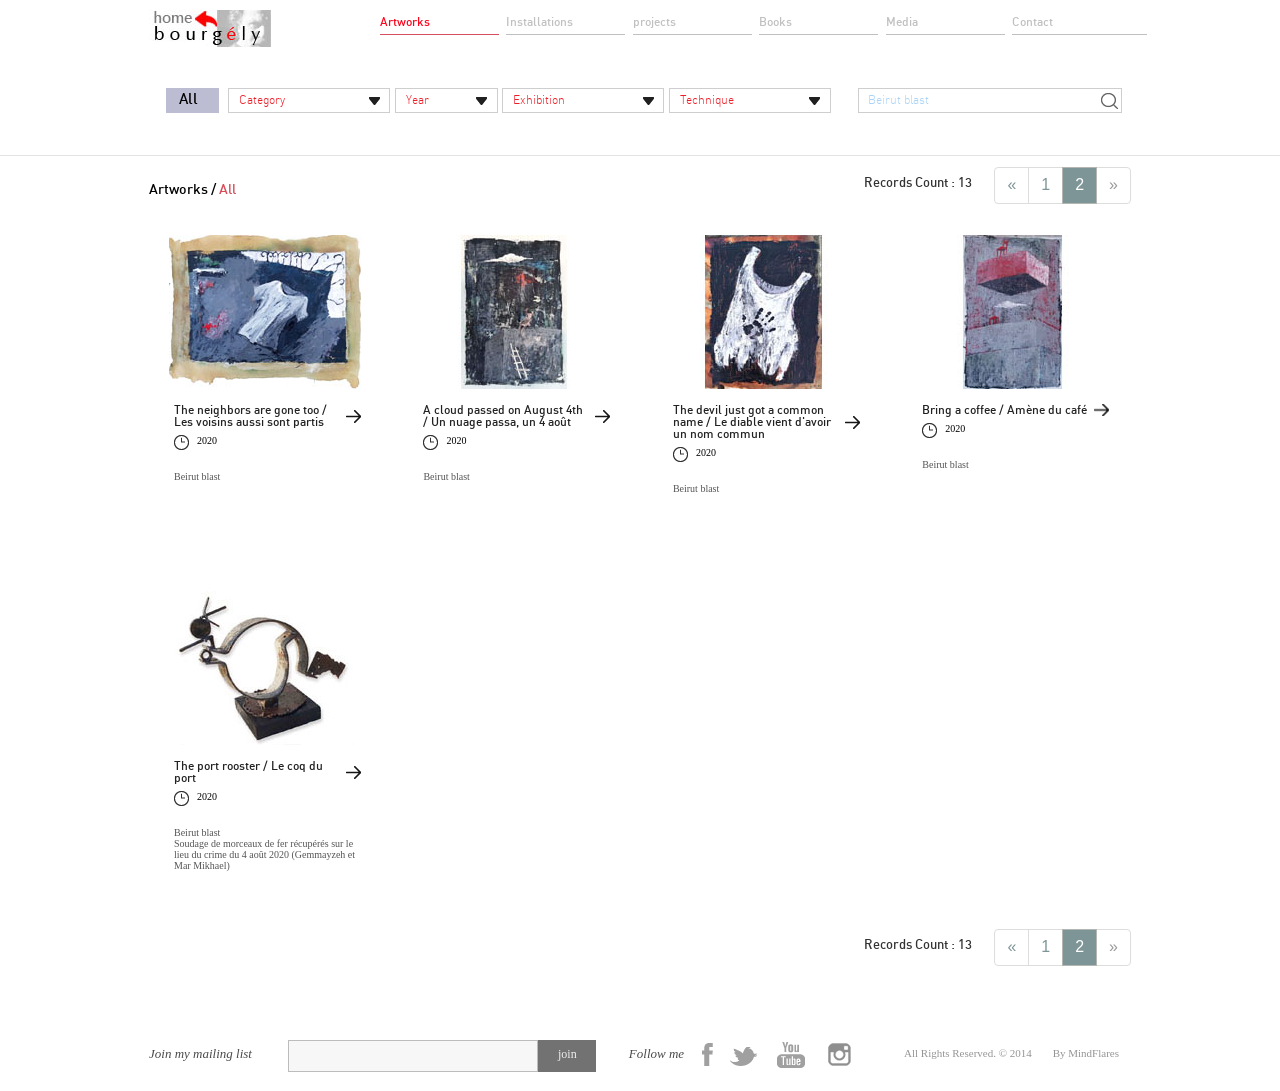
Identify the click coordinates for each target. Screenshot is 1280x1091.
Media (902, 22)
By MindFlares (1086, 1053)
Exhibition (539, 100)
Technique (707, 100)
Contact (1032, 22)
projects (654, 22)
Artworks (405, 22)
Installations (539, 22)
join (567, 1054)
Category (262, 100)
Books (775, 22)
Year (417, 100)
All (188, 99)
